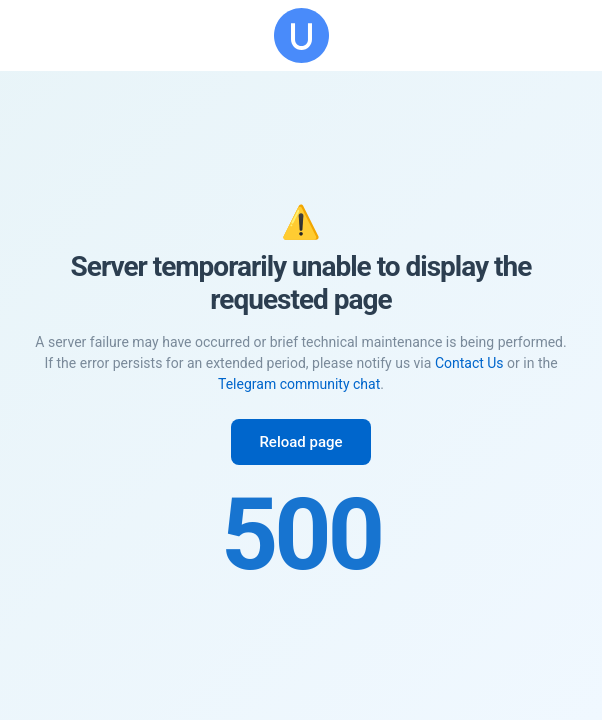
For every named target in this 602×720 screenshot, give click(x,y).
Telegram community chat (299, 384)
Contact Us (469, 363)
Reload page (300, 442)
